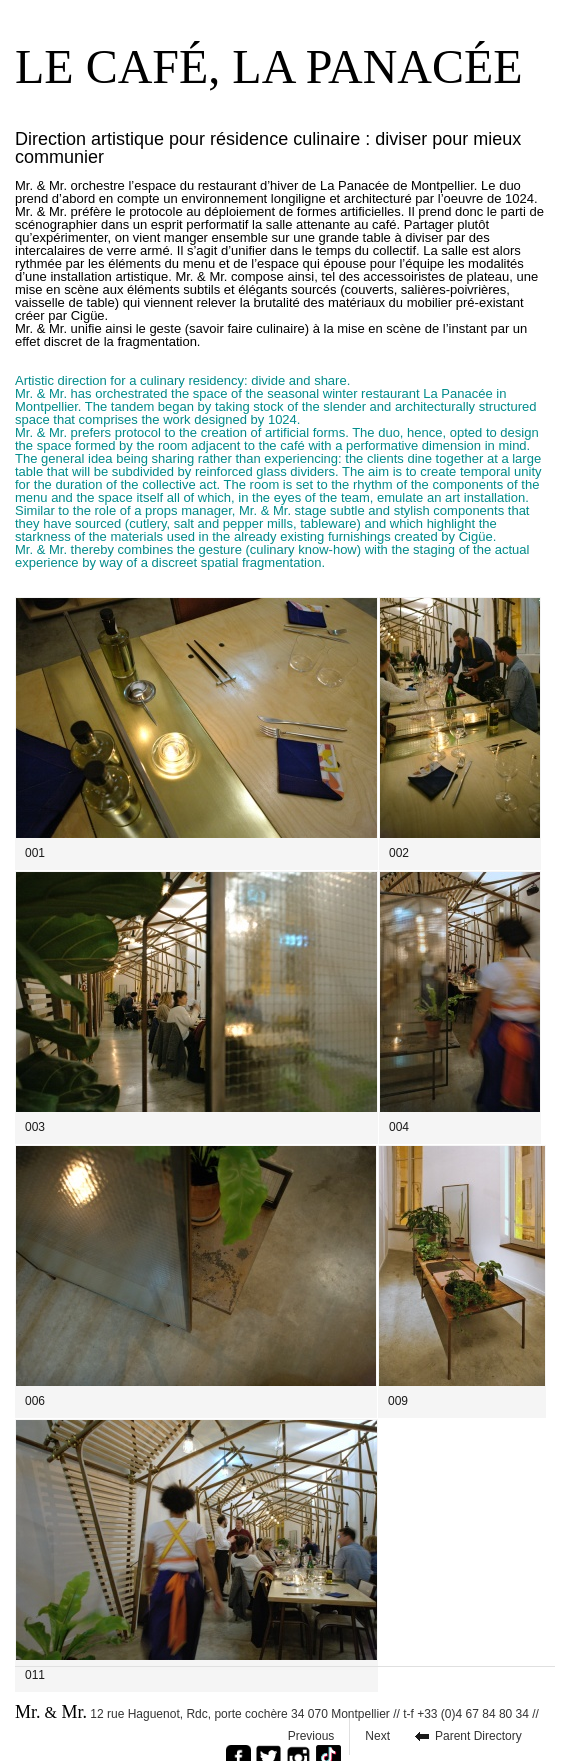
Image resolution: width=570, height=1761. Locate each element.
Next (377, 1736)
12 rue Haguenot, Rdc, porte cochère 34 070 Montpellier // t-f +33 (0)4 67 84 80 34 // (277, 1712)
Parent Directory (478, 1736)
